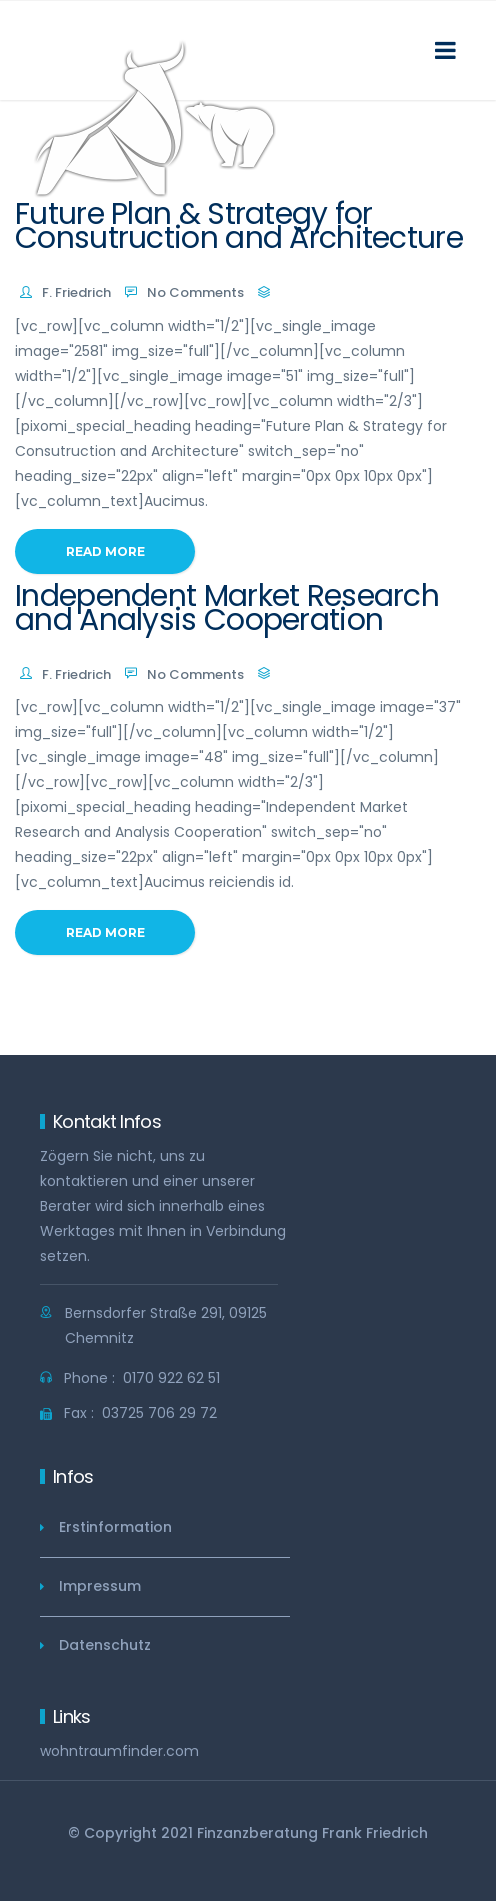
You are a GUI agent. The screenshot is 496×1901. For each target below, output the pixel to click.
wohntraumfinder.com (119, 1751)
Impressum (100, 1586)
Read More (105, 551)
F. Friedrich (76, 292)
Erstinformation (115, 1527)
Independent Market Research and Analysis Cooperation (227, 608)
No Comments (195, 292)
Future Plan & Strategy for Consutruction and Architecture (239, 226)
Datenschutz (105, 1645)
